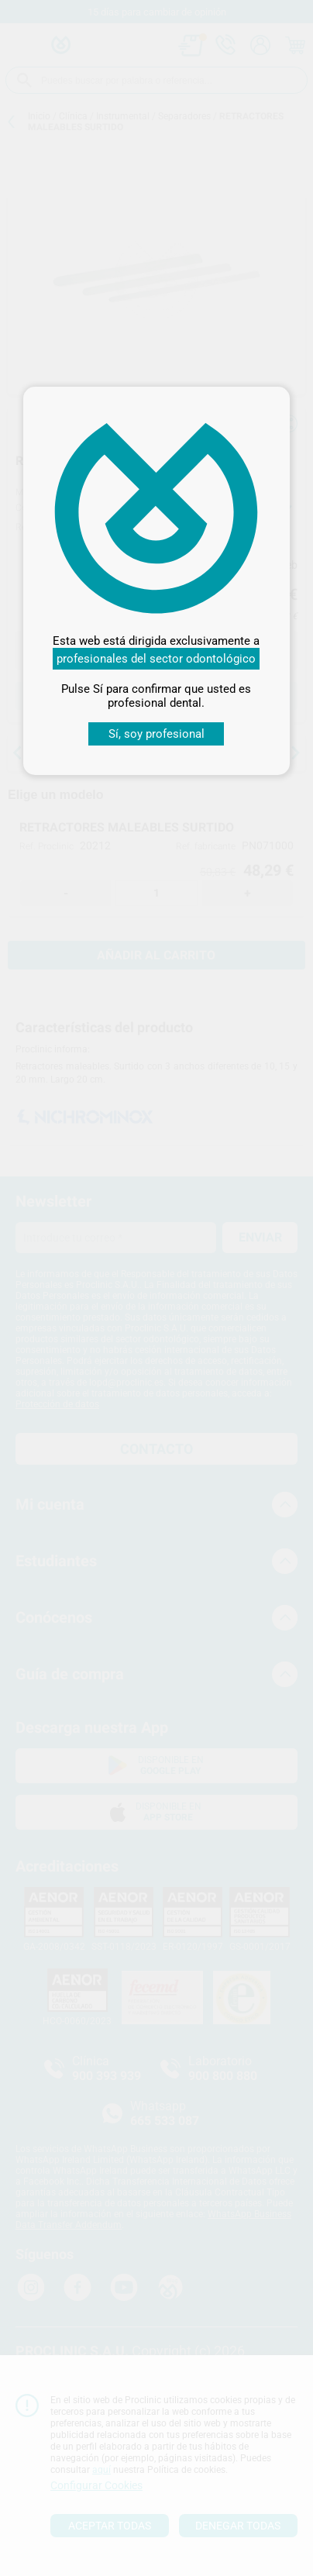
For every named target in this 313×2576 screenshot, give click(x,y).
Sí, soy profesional (156, 734)
